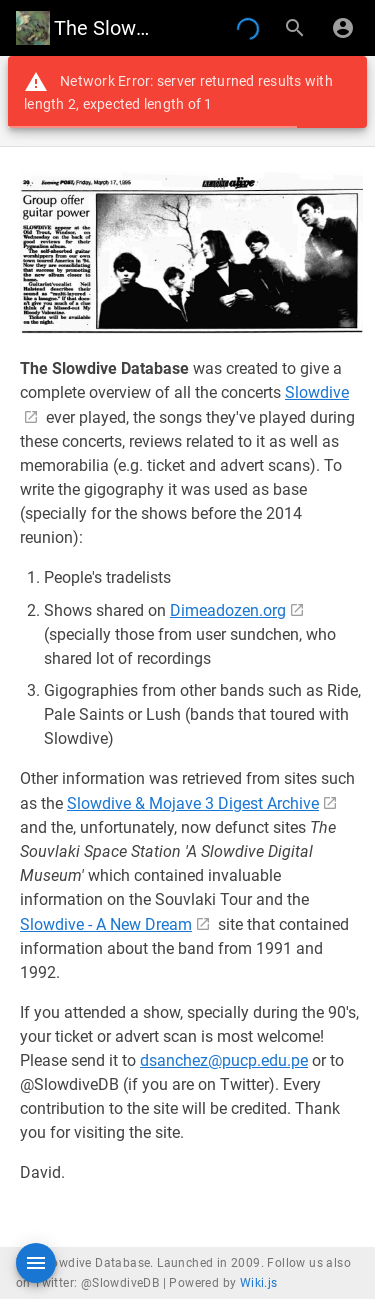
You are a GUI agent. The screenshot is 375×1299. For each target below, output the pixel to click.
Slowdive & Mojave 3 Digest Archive (193, 803)
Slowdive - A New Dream (106, 924)
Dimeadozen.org (228, 610)
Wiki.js (259, 1283)
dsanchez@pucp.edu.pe (224, 1060)
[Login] (343, 28)
